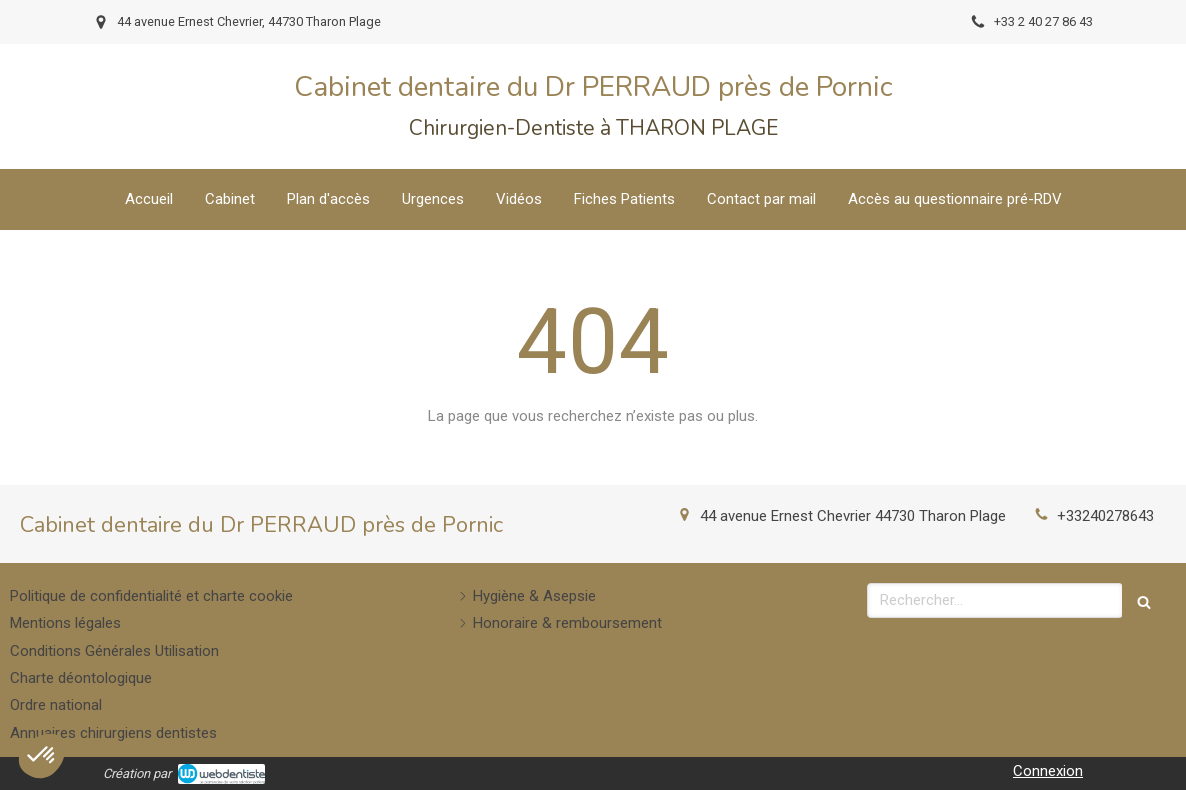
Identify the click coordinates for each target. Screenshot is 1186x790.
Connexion (1048, 771)
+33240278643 (1105, 516)
